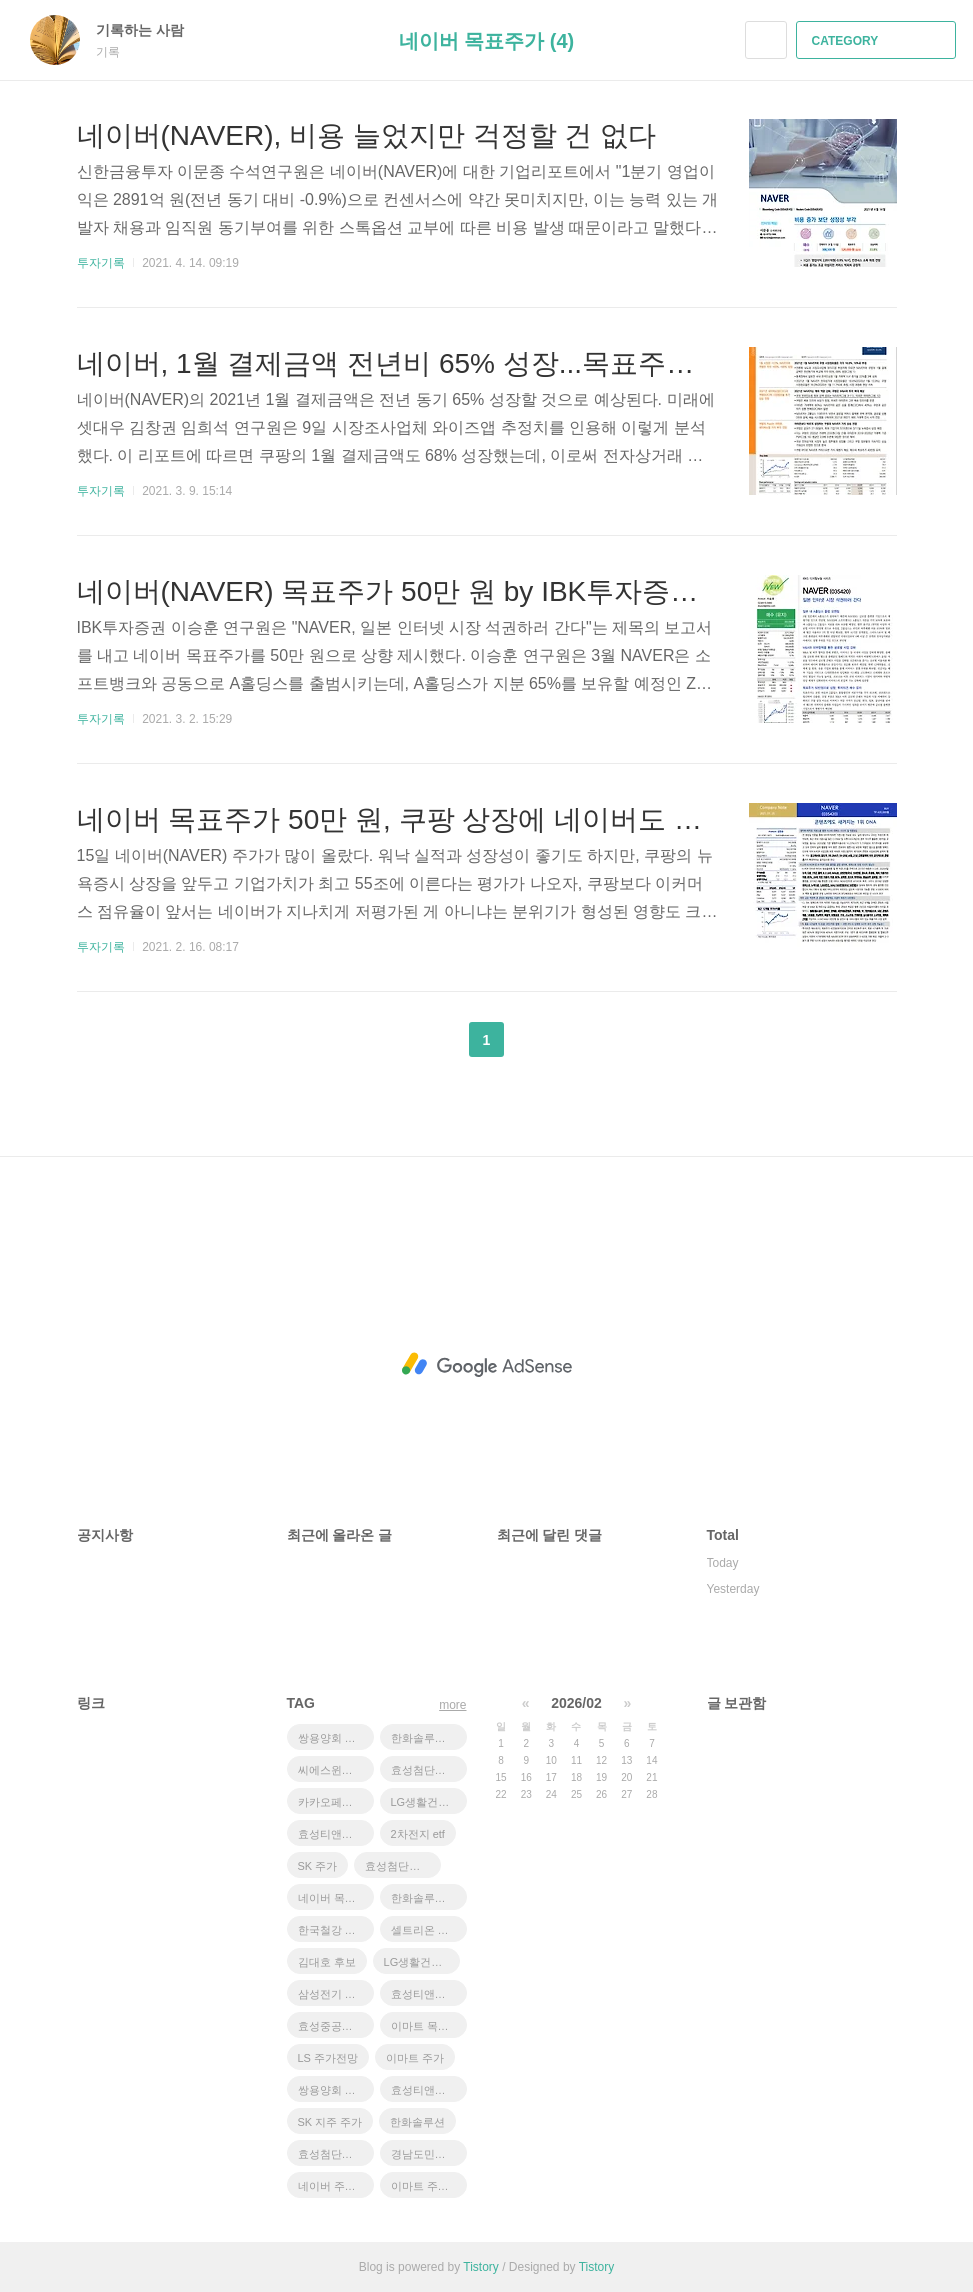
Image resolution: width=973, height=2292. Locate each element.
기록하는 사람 (150, 30)
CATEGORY (878, 41)
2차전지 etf (418, 1834)
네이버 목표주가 (336, 1898)
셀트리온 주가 (425, 1930)
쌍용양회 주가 (332, 2090)
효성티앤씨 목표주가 (429, 2090)
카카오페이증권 (336, 1802)
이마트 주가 (415, 2058)
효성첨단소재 (424, 1770)
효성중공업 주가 (336, 2026)
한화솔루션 (417, 2122)
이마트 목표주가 (429, 2026)
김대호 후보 (327, 1962)
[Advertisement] (487, 1365)
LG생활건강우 (426, 1802)
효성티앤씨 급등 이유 (336, 1834)
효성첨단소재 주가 (403, 1866)
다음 (536, 1040)
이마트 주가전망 (429, 2186)
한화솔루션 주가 (429, 1898)
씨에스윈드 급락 (336, 1770)
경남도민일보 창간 (429, 2154)
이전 (437, 1040)
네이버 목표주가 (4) (487, 41)
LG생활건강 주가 (422, 1962)
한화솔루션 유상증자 (429, 1738)
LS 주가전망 (328, 2058)
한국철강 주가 (332, 1930)
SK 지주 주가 (330, 2122)
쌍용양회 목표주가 (336, 1738)
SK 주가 (318, 1866)
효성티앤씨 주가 (429, 1994)
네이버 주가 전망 (336, 2186)
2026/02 (576, 1703)
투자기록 (101, 263)
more (452, 1705)
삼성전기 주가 (332, 1994)
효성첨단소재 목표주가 (336, 2154)
